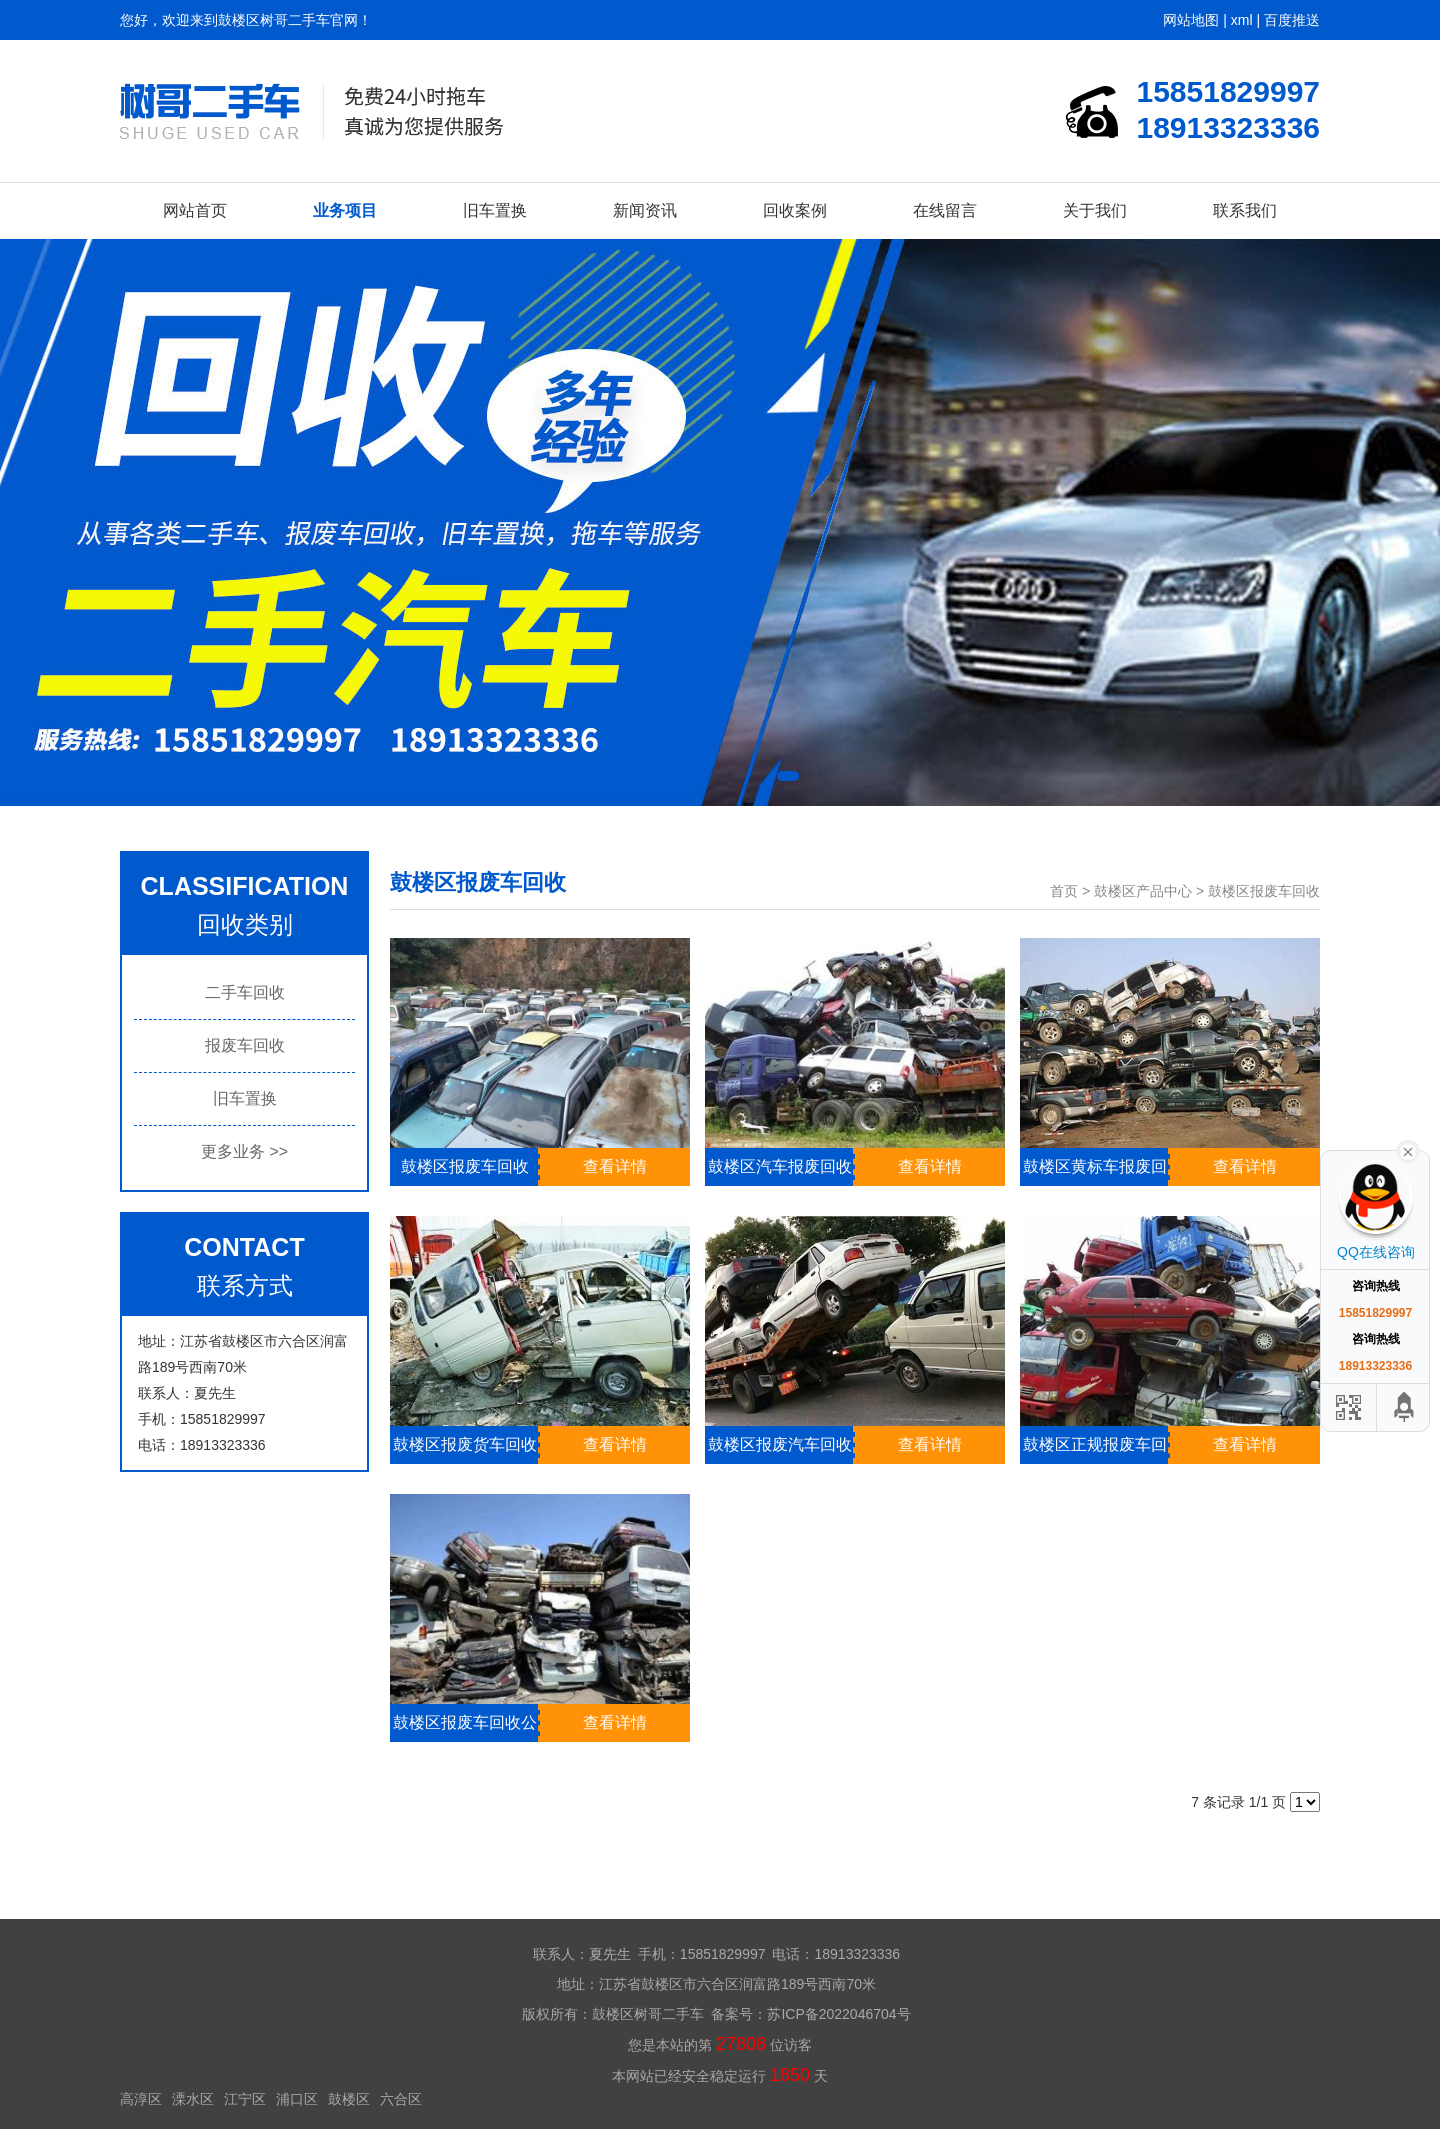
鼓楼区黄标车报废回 (1095, 1166)
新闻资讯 (645, 210)
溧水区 (193, 2099)
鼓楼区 (349, 2099)
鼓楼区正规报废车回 (1095, 1444)
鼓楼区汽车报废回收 (780, 1166)
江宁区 (245, 2099)
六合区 (401, 2099)
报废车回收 (245, 1045)
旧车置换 (495, 210)
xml (1242, 20)
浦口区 (297, 2099)
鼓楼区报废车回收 (1264, 891)
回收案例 (795, 210)
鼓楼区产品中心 (1143, 891)
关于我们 (1095, 210)
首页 (1064, 891)
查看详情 (615, 1166)
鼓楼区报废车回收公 (465, 1722)
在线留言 (945, 210)
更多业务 (244, 1151)
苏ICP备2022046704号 (838, 2014)
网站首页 (195, 210)
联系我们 (1245, 210)
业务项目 (345, 210)
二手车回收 (245, 992)
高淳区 (141, 2099)
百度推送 (1292, 20)
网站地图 (1191, 20)
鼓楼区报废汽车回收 (780, 1444)
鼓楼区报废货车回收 (465, 1444)
